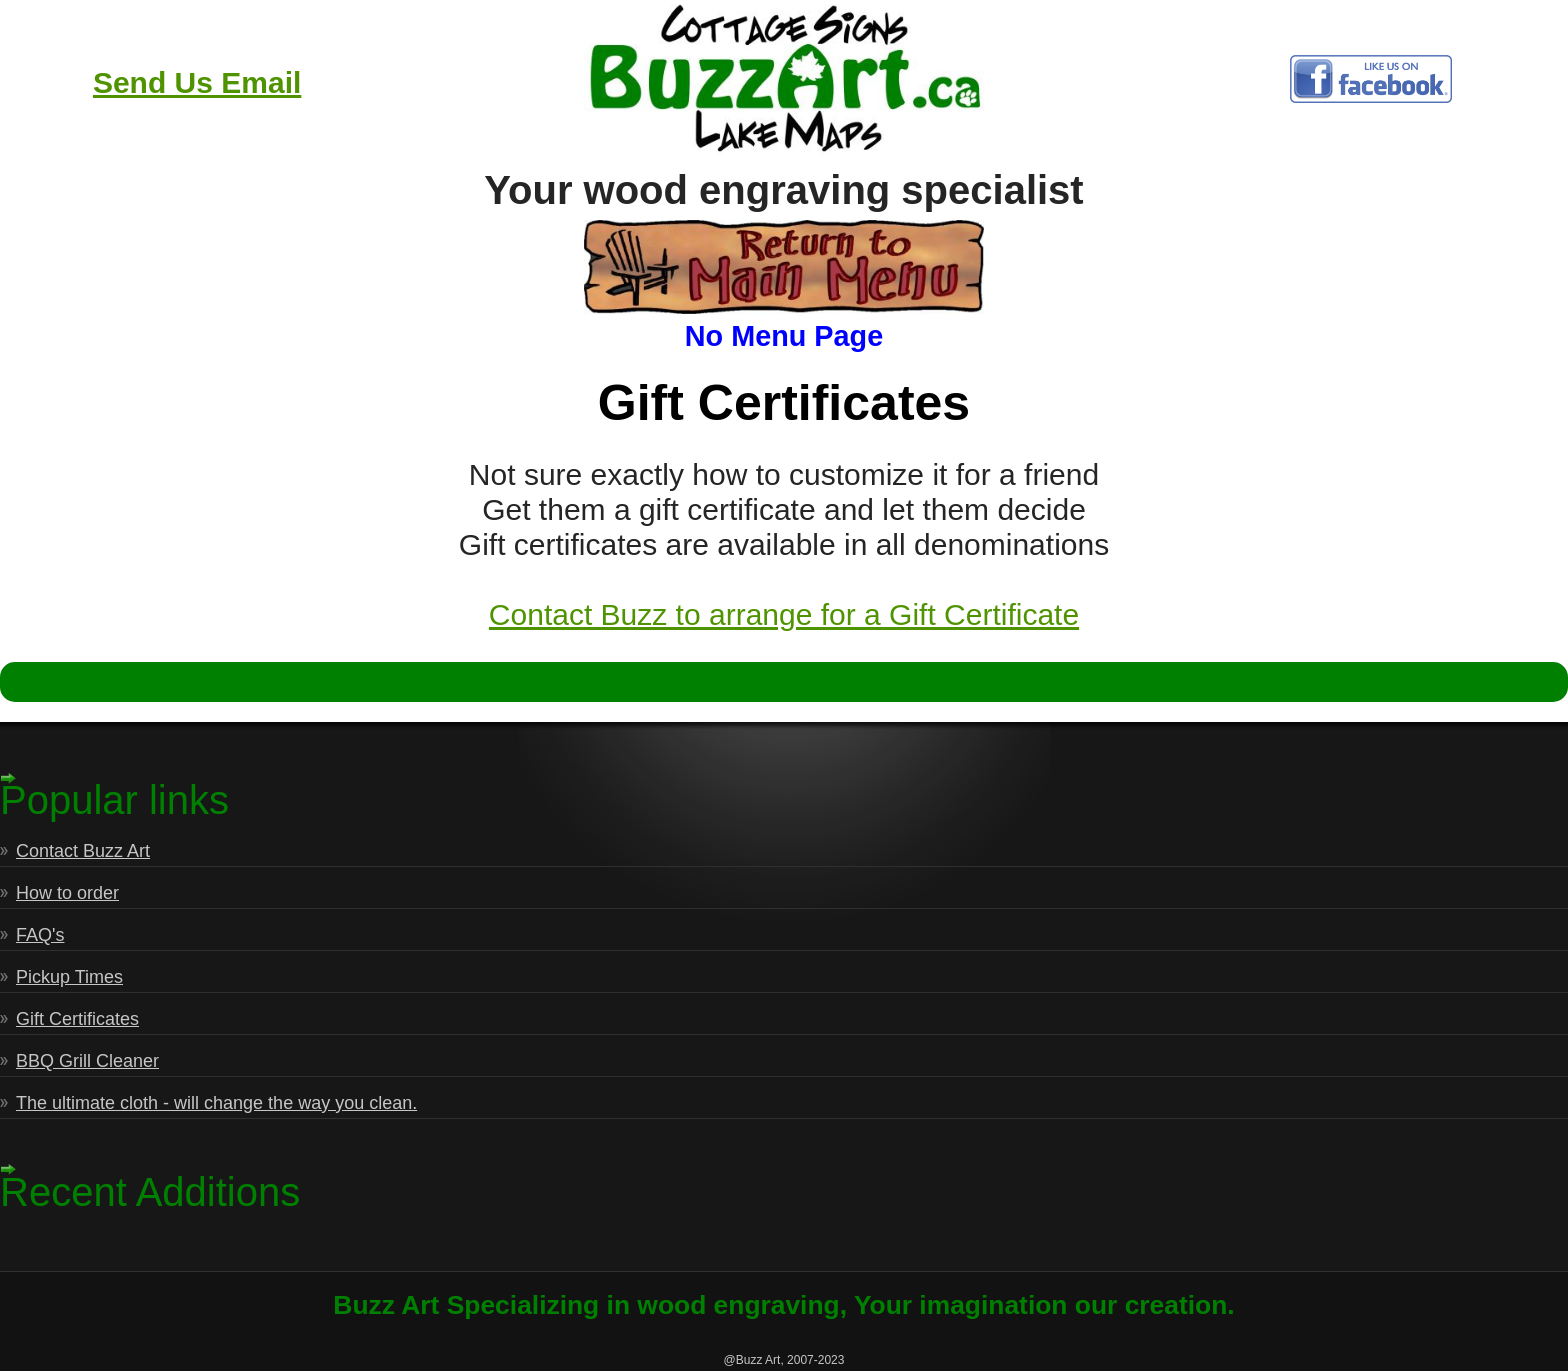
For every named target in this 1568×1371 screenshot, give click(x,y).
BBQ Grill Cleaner (87, 1061)
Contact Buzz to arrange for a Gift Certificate (784, 614)
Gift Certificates (77, 1019)
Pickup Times (69, 977)
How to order (67, 893)
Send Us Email (197, 82)
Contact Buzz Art (83, 851)
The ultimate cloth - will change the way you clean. (216, 1103)
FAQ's (40, 935)
